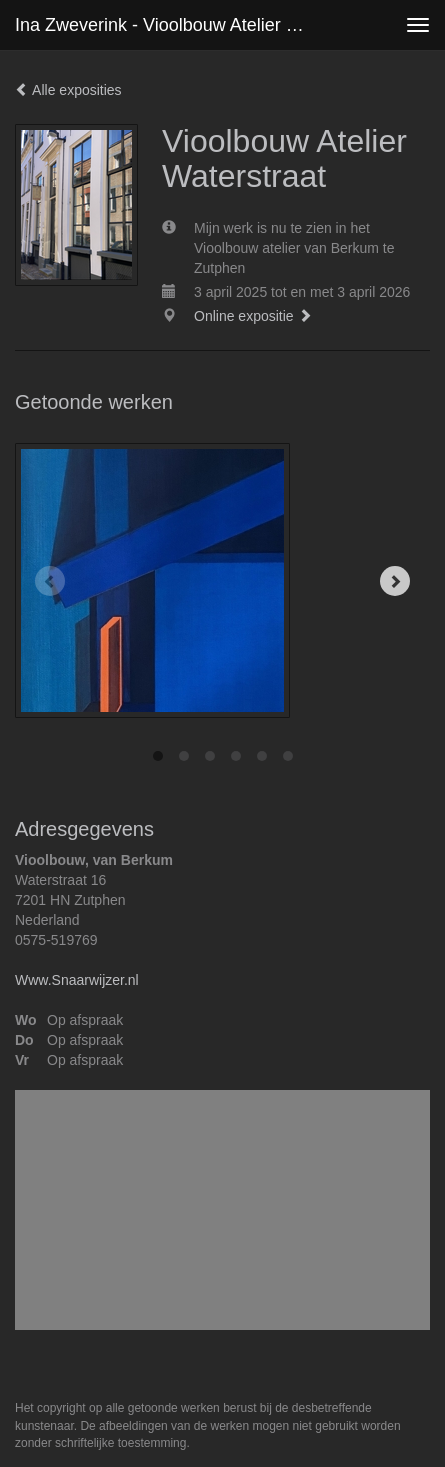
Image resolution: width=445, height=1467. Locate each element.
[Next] (395, 581)
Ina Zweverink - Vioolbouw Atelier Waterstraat (169, 25)
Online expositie (253, 316)
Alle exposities (68, 90)
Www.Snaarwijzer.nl (77, 980)
